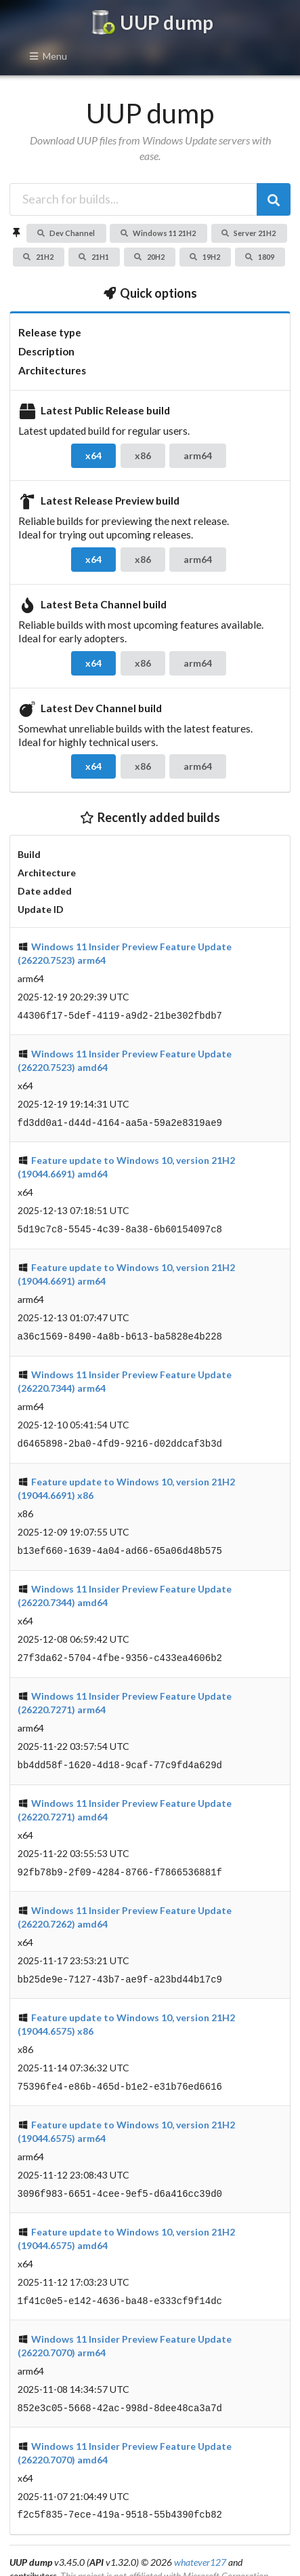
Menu (48, 56)
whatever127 (200, 2542)
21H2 (37, 256)
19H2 (204, 256)
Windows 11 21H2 (158, 233)
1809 (259, 256)
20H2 (149, 256)
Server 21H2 (248, 233)
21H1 (93, 256)
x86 (143, 455)
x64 (93, 455)
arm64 (198, 455)
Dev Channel (66, 233)
